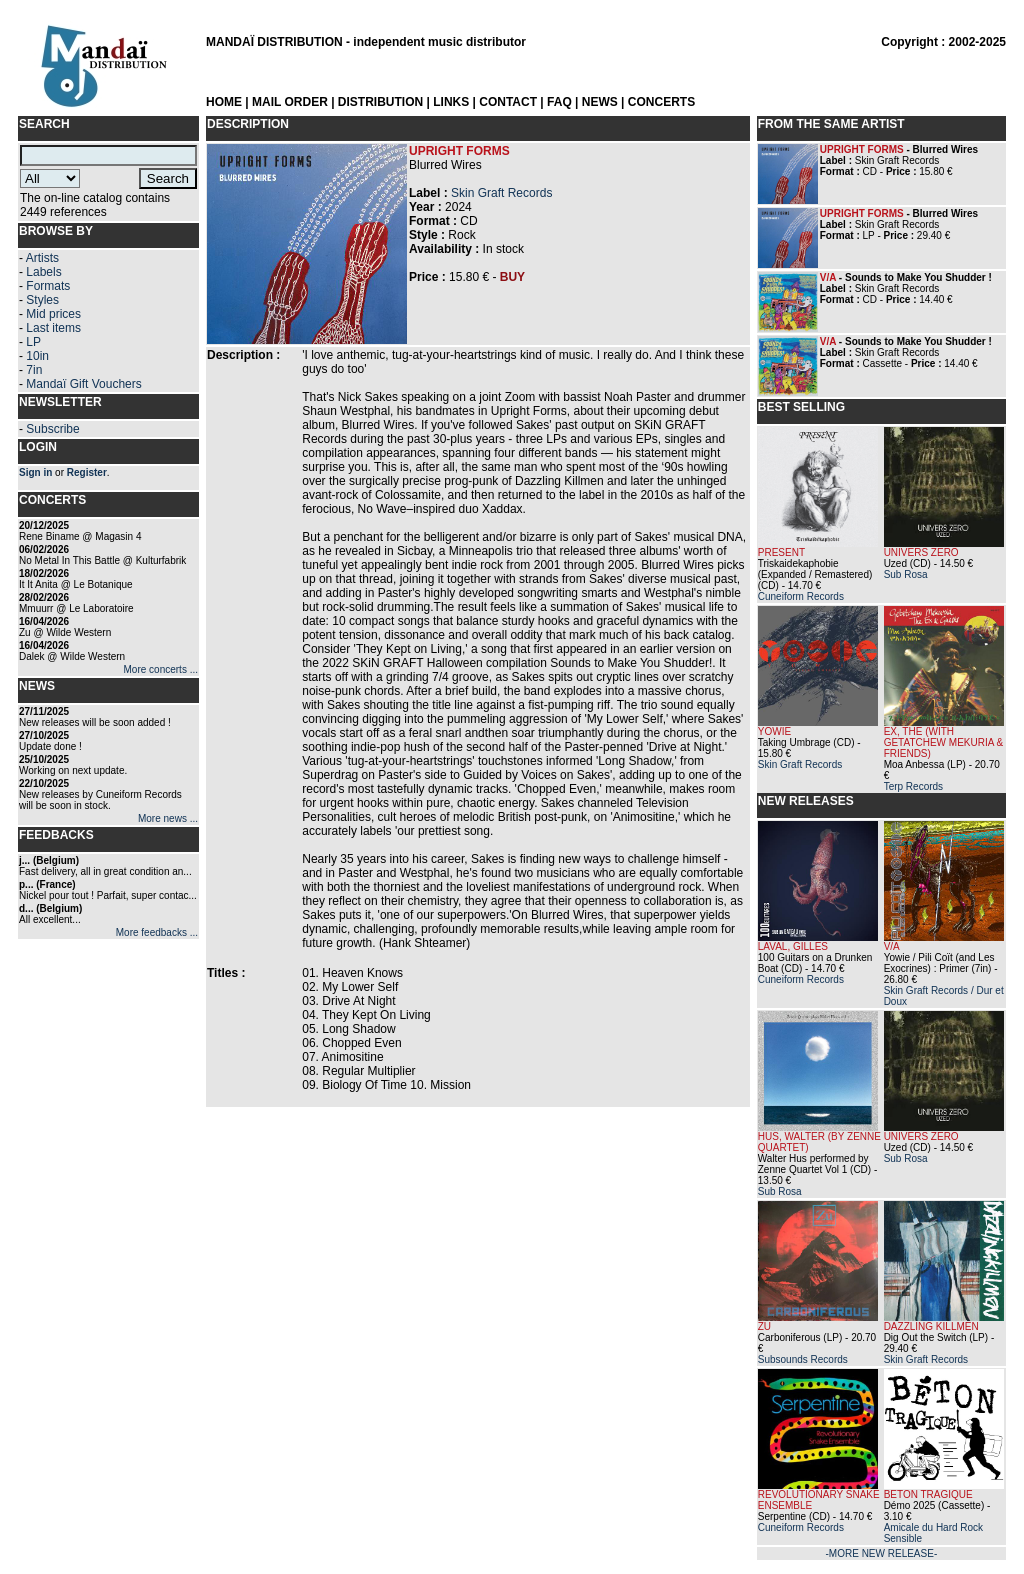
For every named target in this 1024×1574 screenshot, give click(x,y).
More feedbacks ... (157, 932)
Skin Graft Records (501, 193)
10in (37, 356)
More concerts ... (161, 669)
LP (33, 342)
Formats (48, 286)
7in (34, 370)
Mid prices (53, 314)
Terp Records (913, 786)
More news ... (168, 818)
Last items (53, 328)
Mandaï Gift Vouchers (83, 384)
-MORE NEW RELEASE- (882, 1553)
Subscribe (52, 429)
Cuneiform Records (801, 596)
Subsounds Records (803, 1359)
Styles (42, 300)
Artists (42, 258)
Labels (43, 272)
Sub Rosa (906, 574)
